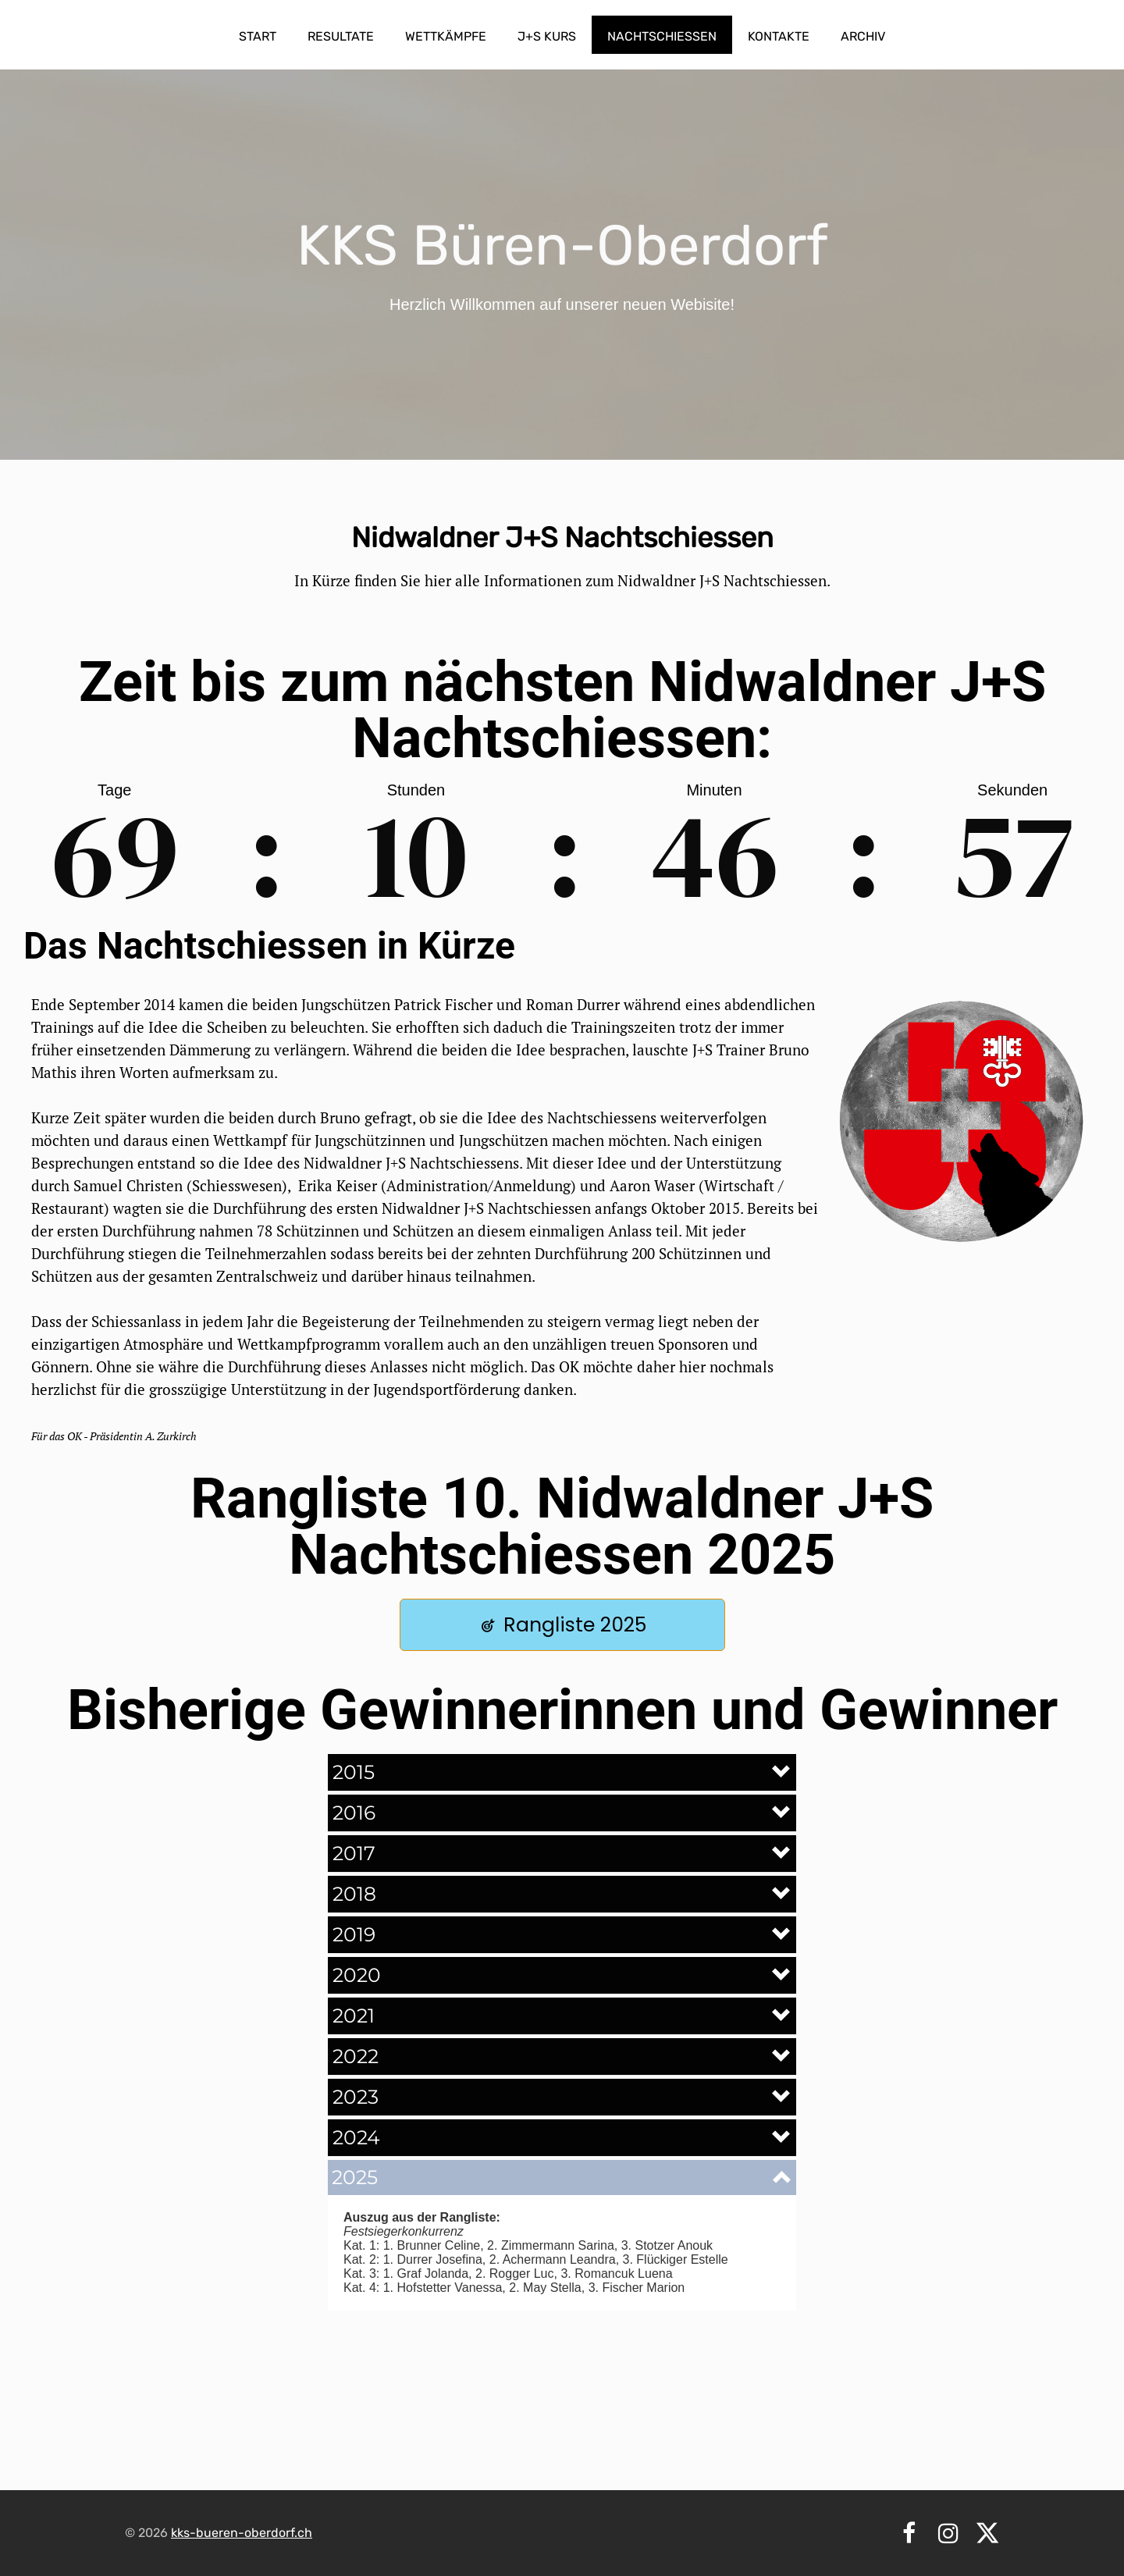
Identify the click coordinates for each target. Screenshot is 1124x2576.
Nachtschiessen (662, 36)
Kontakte (778, 36)
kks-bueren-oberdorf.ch (241, 2532)
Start (257, 36)
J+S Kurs (547, 36)
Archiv (863, 36)
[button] (562, 1772)
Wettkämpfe (445, 36)
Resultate (341, 36)
